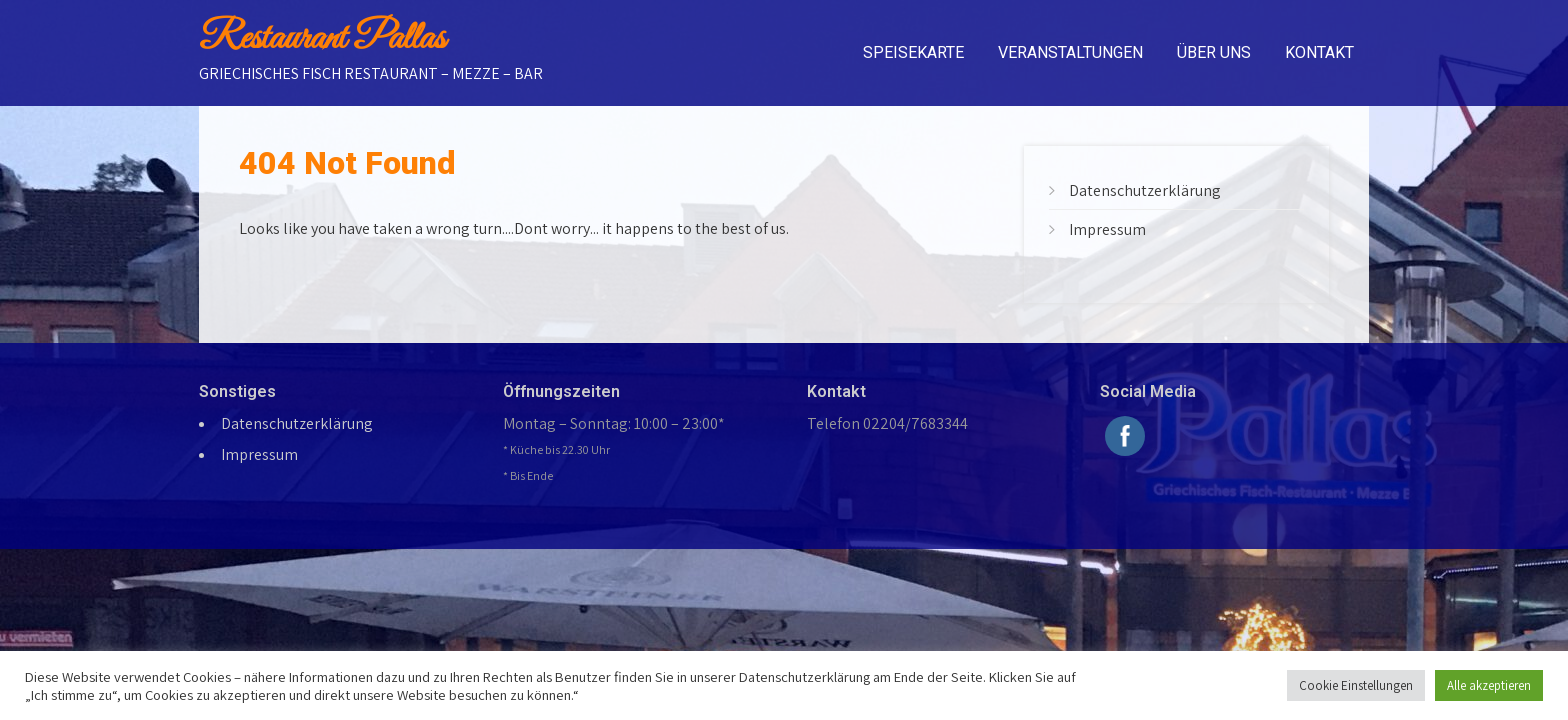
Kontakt (1319, 52)
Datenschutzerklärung (1145, 190)
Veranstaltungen (1070, 52)
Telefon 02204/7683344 (887, 423)
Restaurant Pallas (322, 39)
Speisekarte (913, 52)
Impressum (1107, 229)
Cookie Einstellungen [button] (1356, 685)
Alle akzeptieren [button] (1489, 685)
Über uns (1214, 52)
